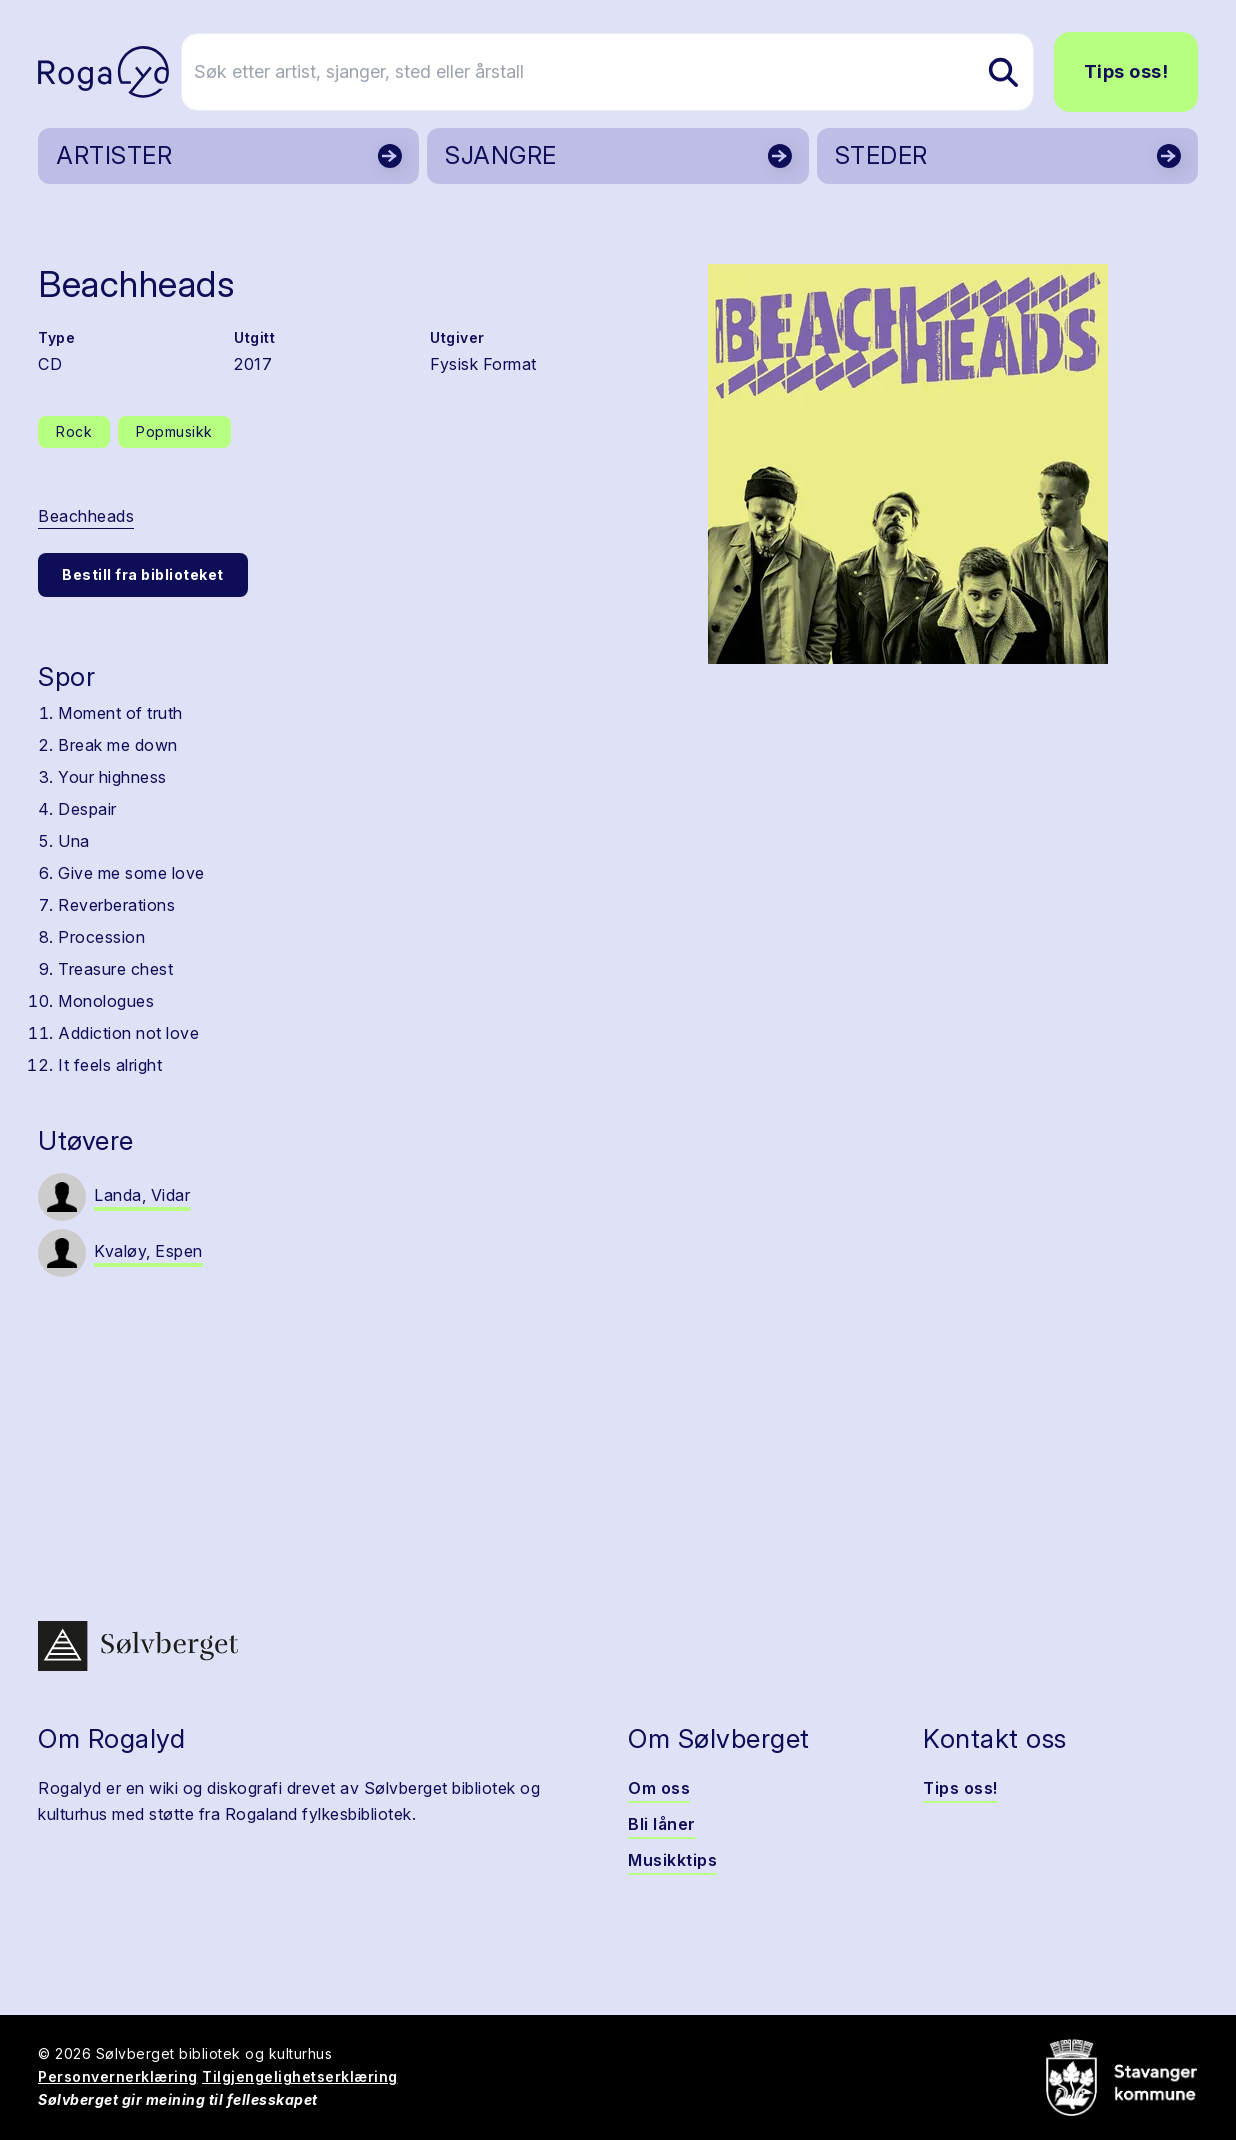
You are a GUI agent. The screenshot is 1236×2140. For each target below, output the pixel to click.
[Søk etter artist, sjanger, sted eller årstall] (627, 72)
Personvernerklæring (118, 2076)
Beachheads (86, 516)
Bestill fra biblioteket (143, 574)
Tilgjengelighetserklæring (300, 2076)
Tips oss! (1126, 71)
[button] (908, 464)
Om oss (659, 1788)
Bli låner (662, 1824)
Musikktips (672, 1860)
